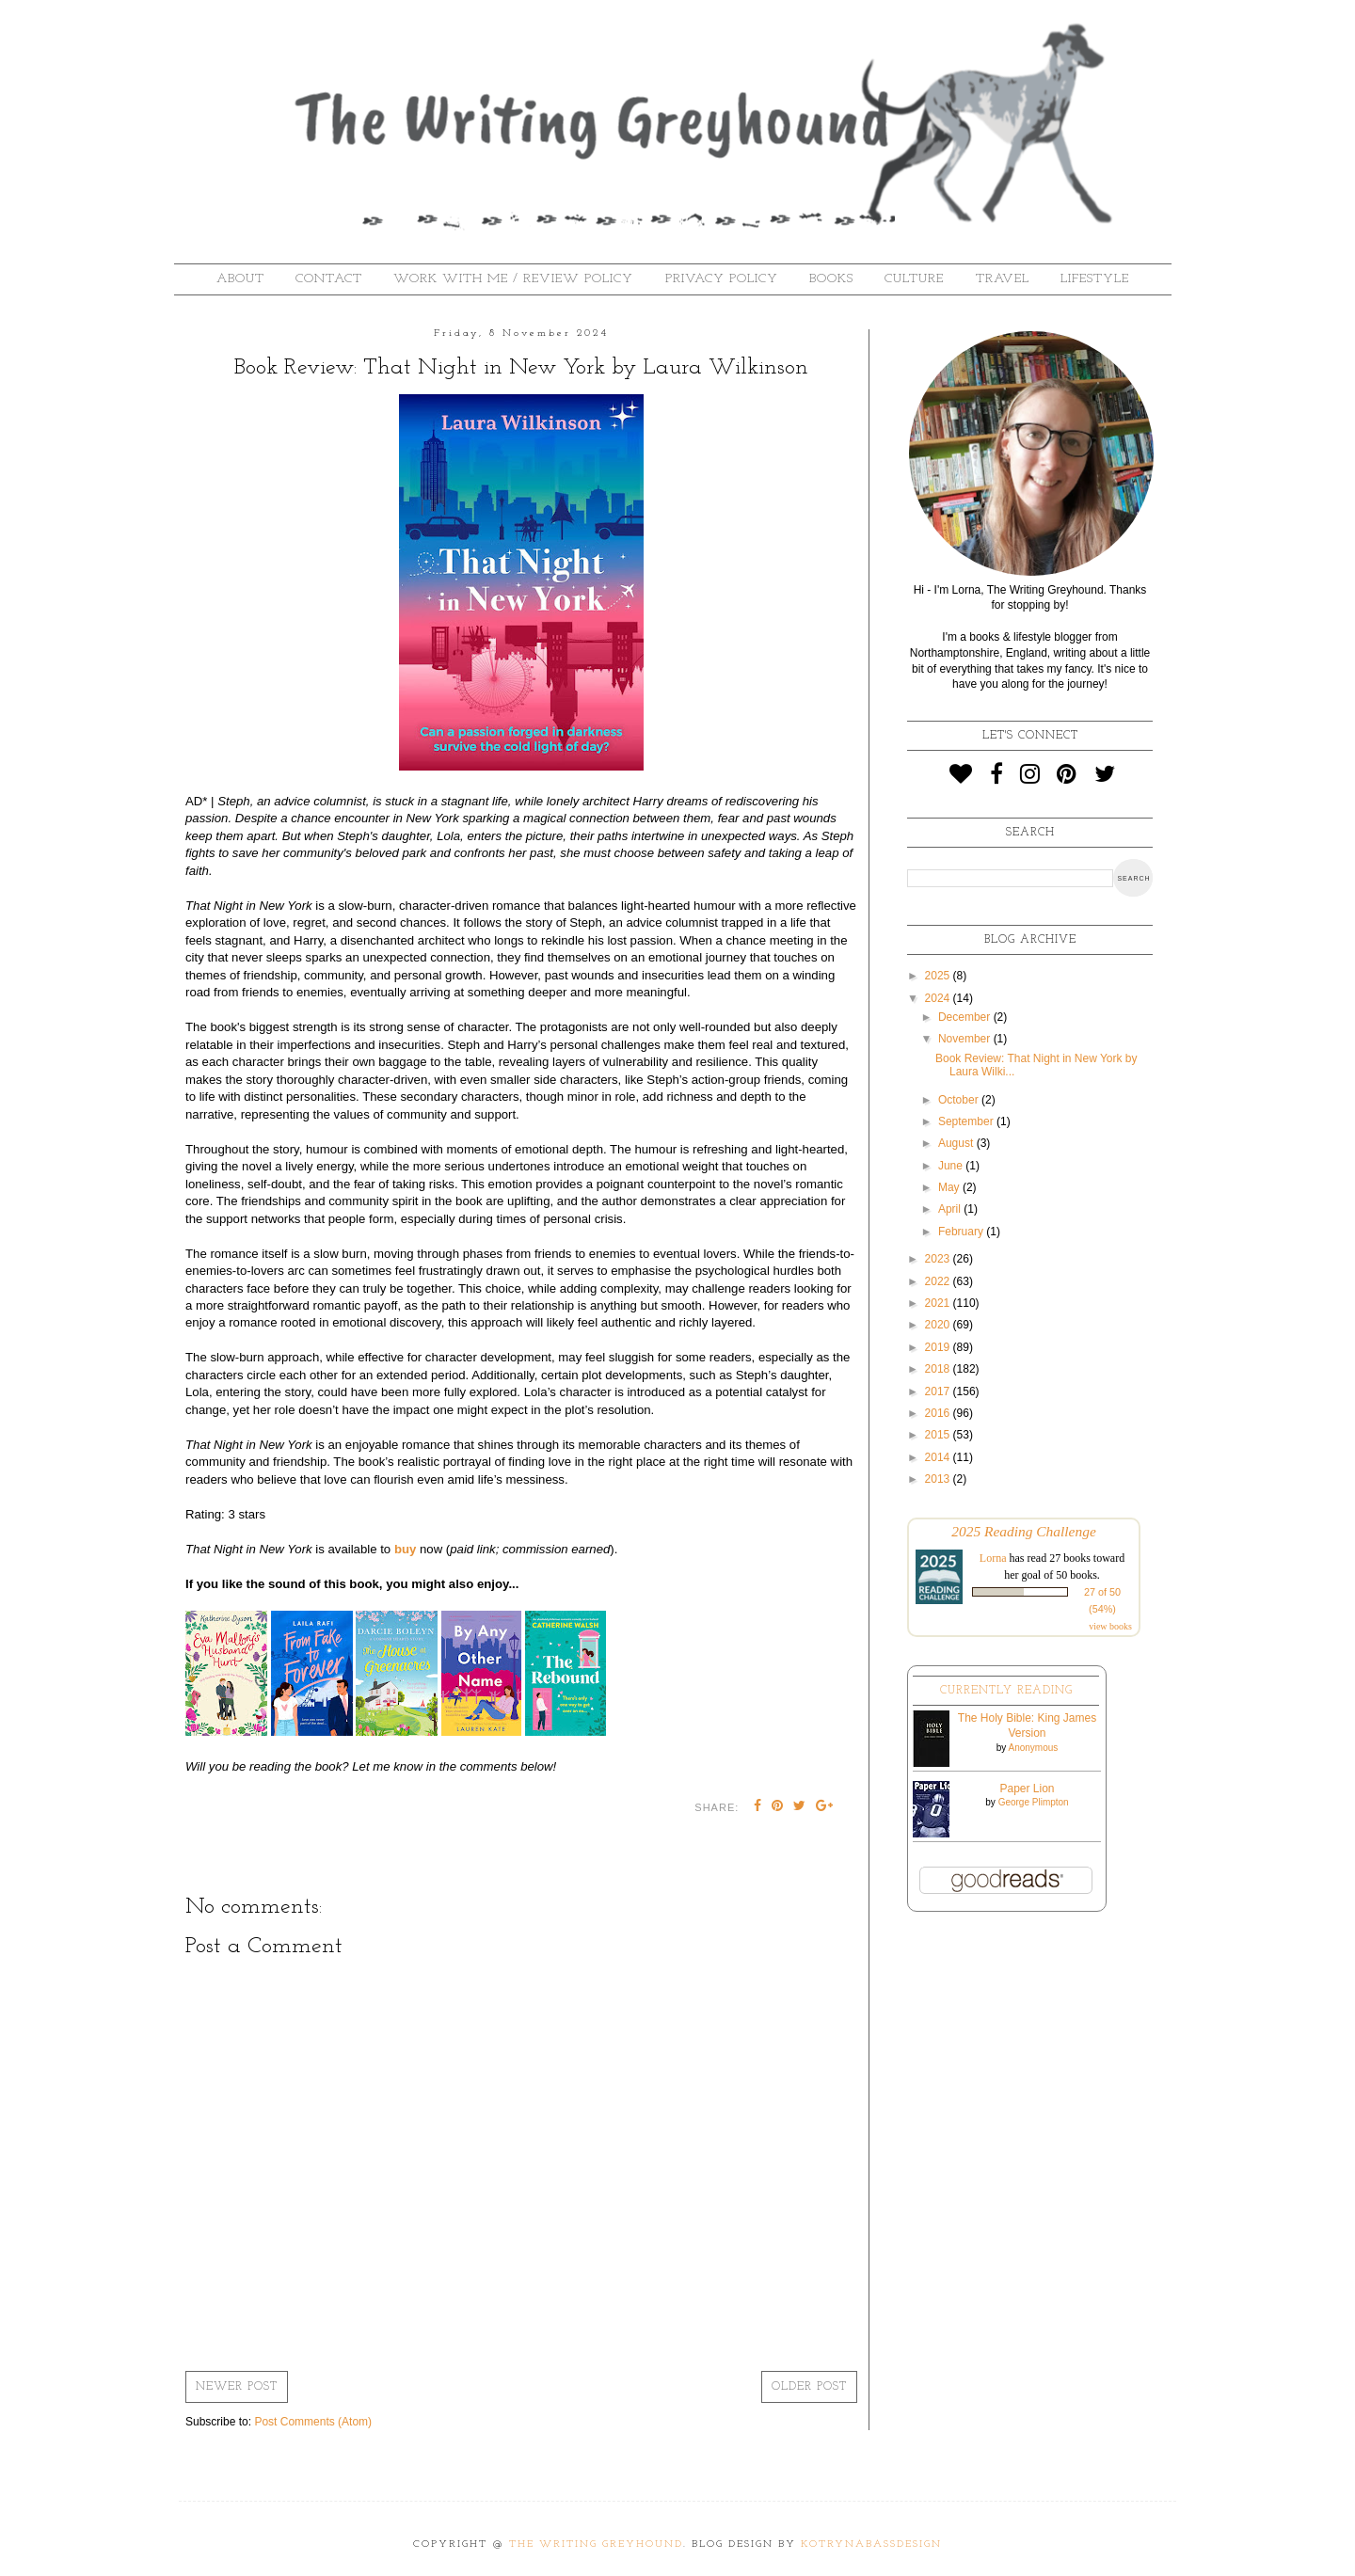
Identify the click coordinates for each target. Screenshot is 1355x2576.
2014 (939, 1457)
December (966, 1017)
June (951, 1165)
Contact (328, 279)
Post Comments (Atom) (313, 2421)
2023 (939, 1258)
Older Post (809, 2387)
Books (831, 279)
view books (1110, 1626)
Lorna (993, 1558)
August (957, 1143)
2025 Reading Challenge (1023, 1531)
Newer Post (237, 2387)
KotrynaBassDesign (871, 2544)
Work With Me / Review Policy (513, 279)
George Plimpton (1033, 1802)
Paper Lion (1026, 1788)
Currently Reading (1006, 1690)
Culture (914, 279)
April (951, 1209)
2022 (939, 1281)
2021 (939, 1303)
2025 (939, 975)
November (966, 1038)
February (962, 1231)
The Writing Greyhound (596, 2544)
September (967, 1121)
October (959, 1099)
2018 (939, 1368)
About (240, 279)
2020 (939, 1324)
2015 (939, 1434)
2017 (939, 1391)
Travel (1002, 279)
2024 (939, 998)
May (950, 1187)
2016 (939, 1413)
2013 (939, 1479)
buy (405, 1549)
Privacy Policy (721, 279)
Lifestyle (1094, 279)
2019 (939, 1347)
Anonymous (1033, 1747)
